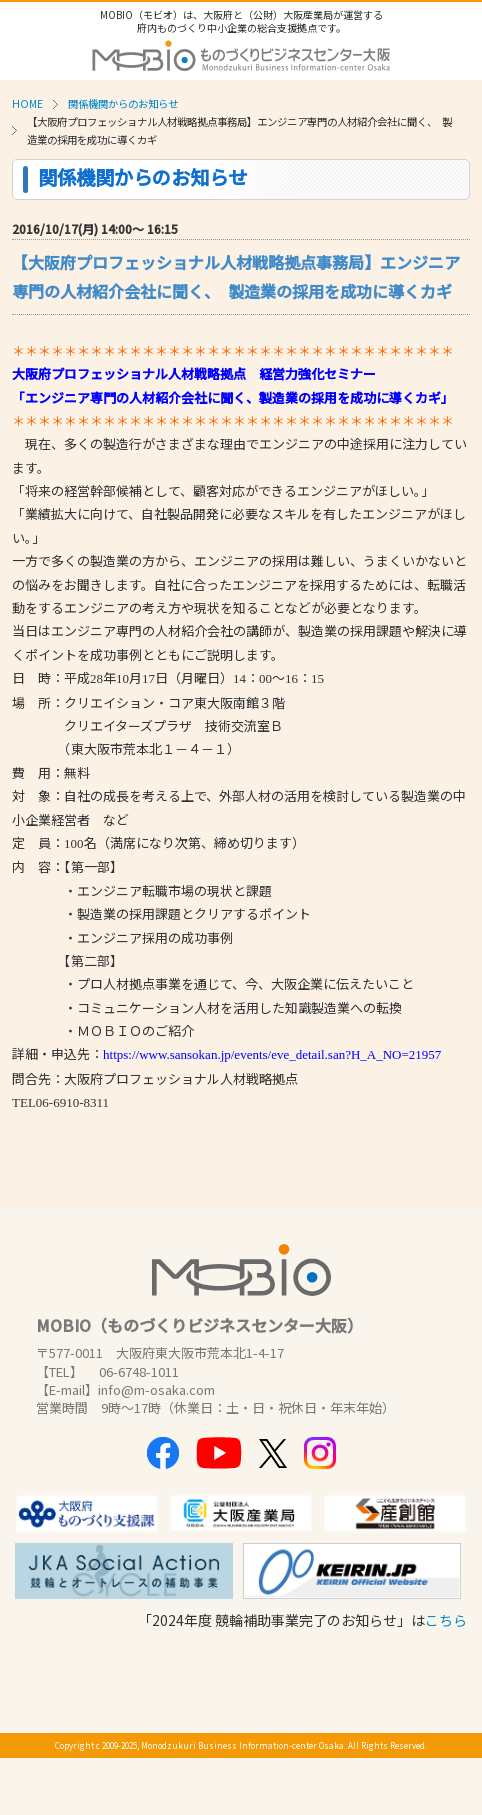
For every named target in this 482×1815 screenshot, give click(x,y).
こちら (446, 1620)
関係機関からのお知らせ (123, 103)
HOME (27, 103)
